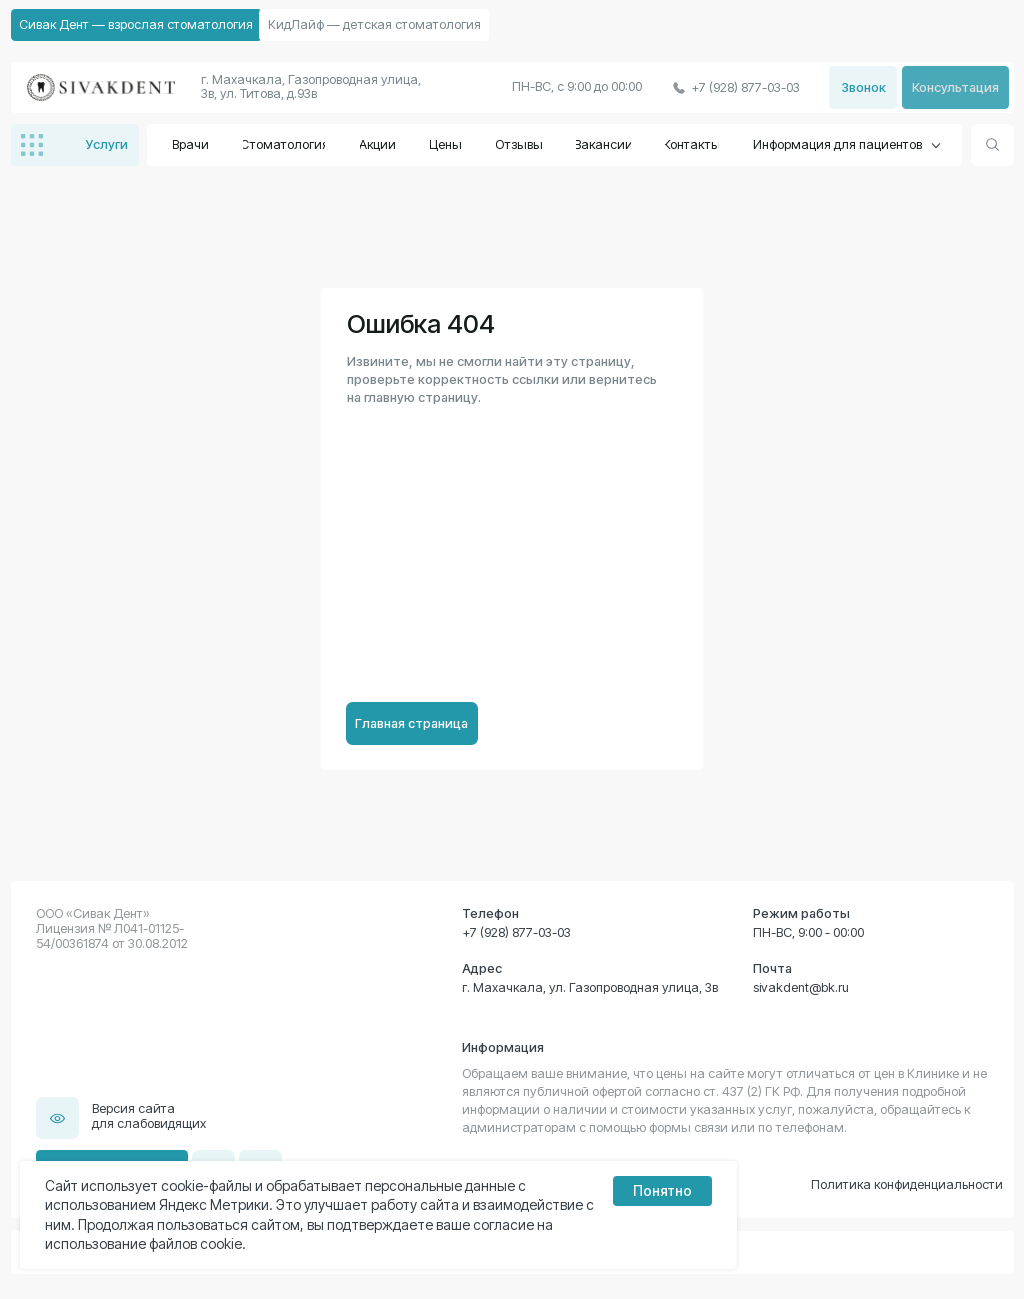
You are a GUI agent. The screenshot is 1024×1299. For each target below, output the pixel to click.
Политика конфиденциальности (907, 1184)
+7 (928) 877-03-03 (516, 932)
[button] (956, 87)
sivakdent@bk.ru (801, 987)
